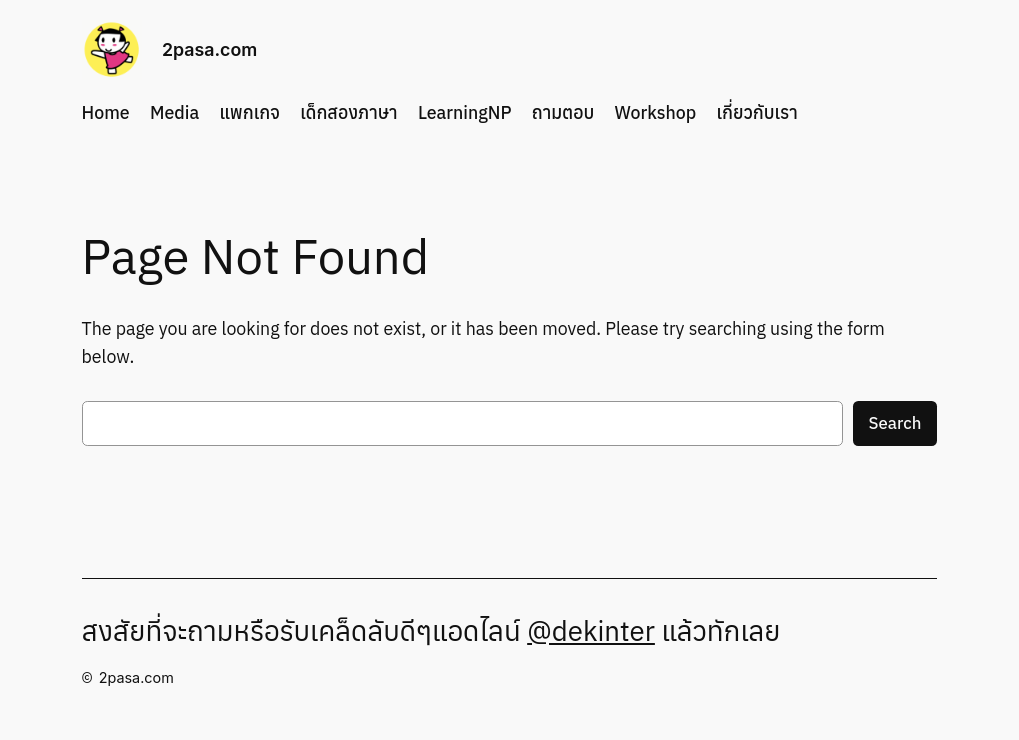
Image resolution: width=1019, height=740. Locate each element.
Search (895, 423)
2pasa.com (209, 49)
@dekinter (591, 631)
